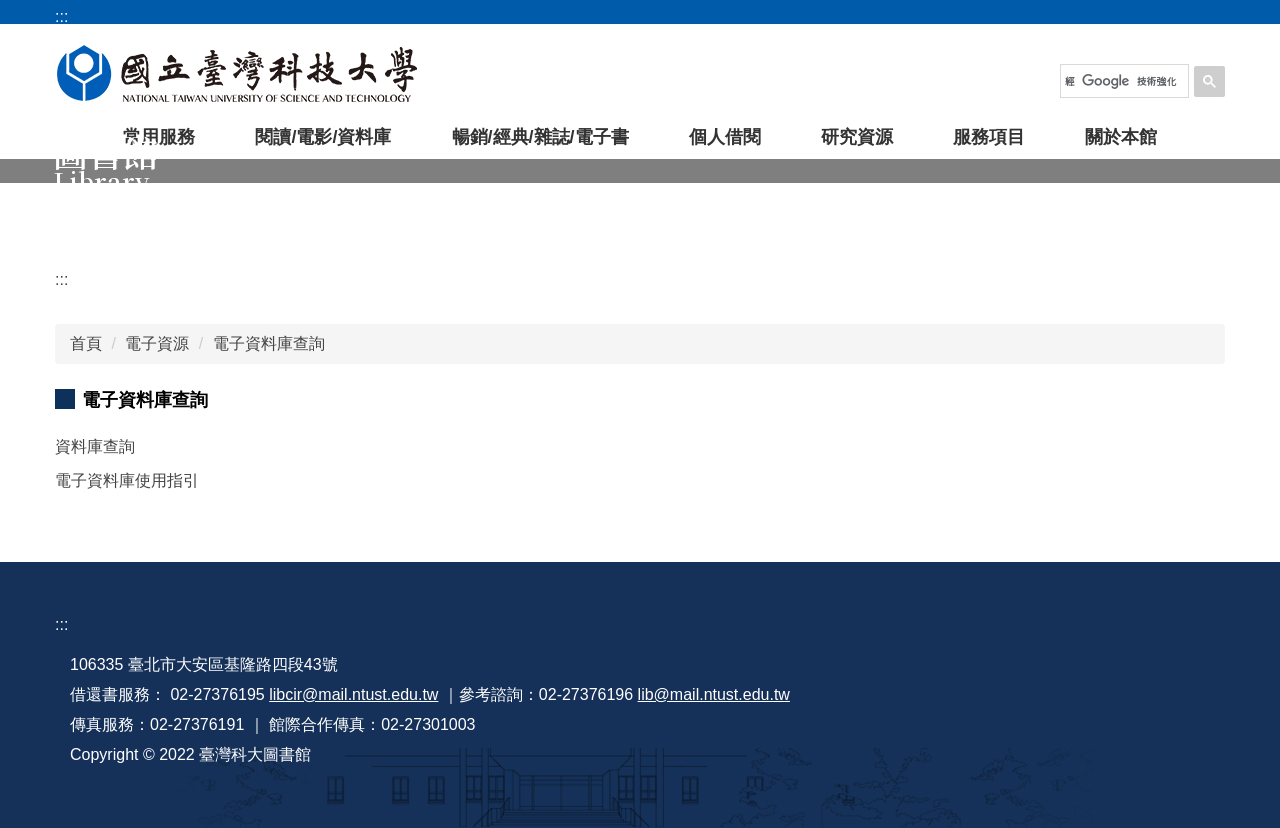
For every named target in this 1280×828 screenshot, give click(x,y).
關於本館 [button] (1121, 137)
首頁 (86, 343)
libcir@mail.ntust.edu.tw (353, 694)
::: (61, 279)
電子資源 (157, 343)
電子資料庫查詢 (269, 343)
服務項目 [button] (989, 137)
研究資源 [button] (857, 137)
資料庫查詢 (95, 446)
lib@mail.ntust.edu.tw (714, 694)
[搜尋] (1121, 81)
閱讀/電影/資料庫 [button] (323, 137)
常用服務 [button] (159, 137)
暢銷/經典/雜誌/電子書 (540, 137)
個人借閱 (725, 137)
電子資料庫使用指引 (127, 480)
